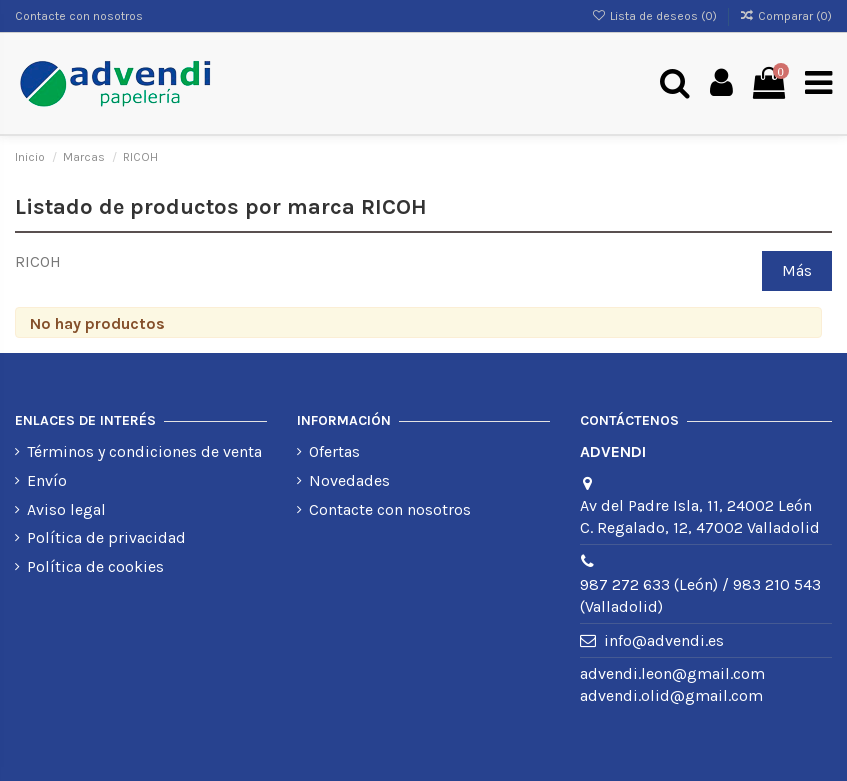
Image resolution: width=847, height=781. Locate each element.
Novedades (349, 480)
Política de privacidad (106, 537)
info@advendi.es (664, 640)
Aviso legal (66, 509)
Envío (47, 480)
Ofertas (334, 451)
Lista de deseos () (655, 16)
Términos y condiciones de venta (144, 451)
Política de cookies (95, 566)
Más (797, 270)
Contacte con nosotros (79, 16)
